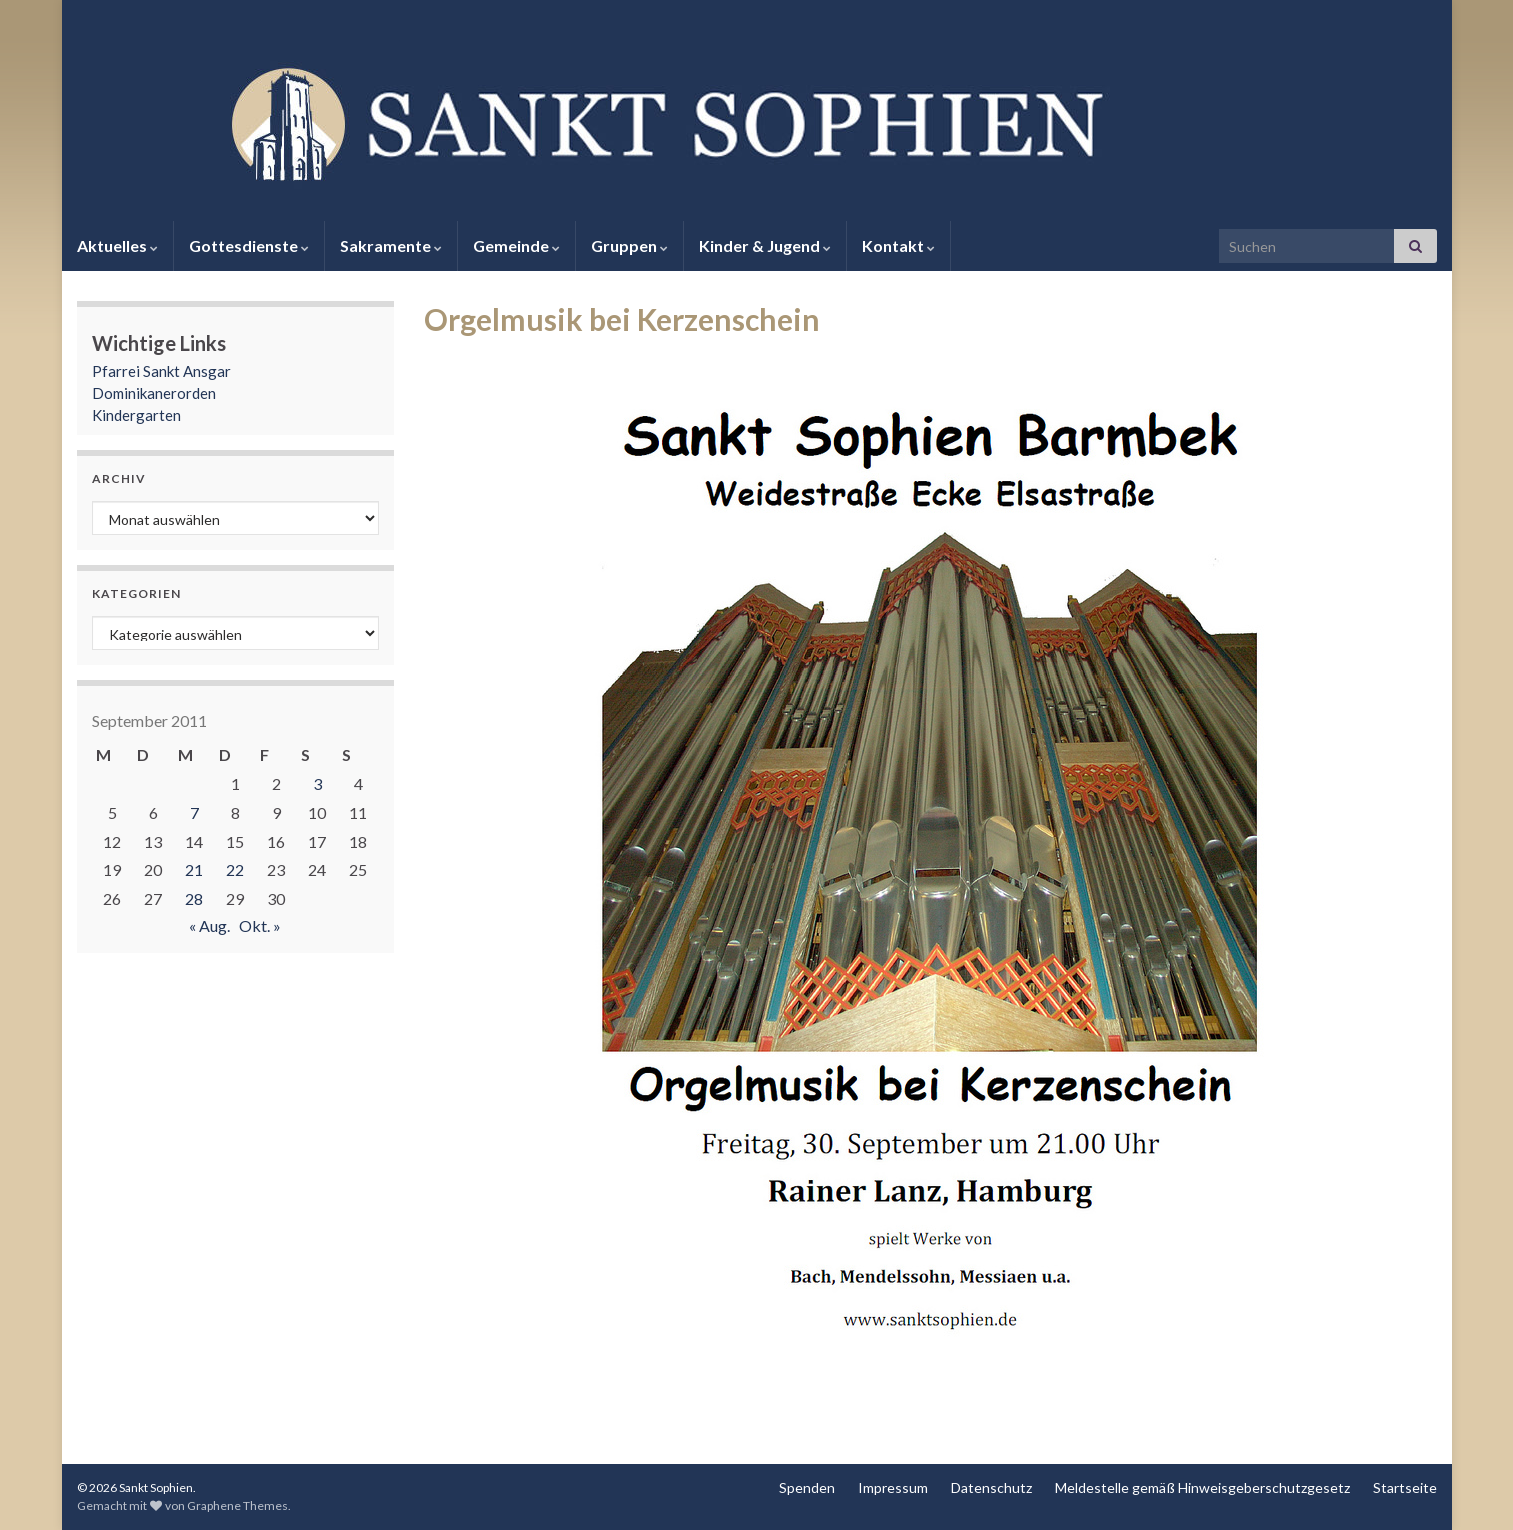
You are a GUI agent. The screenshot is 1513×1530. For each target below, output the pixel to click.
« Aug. (209, 925)
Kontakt (898, 245)
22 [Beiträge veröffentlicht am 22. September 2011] (235, 869)
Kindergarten (136, 415)
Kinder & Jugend (765, 245)
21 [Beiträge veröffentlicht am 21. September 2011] (194, 869)
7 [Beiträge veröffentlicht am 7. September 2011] (194, 812)
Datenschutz (991, 1487)
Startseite (1405, 1487)
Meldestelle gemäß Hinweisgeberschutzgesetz (1202, 1487)
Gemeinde (516, 245)
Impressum (893, 1487)
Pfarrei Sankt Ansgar (161, 371)
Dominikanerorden (154, 393)
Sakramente (391, 245)
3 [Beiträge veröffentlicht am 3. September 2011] (317, 783)
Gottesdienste (249, 245)
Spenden (807, 1487)
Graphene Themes (237, 1505)
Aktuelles (117, 245)
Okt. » (260, 925)
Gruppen (629, 245)
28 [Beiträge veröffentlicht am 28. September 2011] (194, 898)
